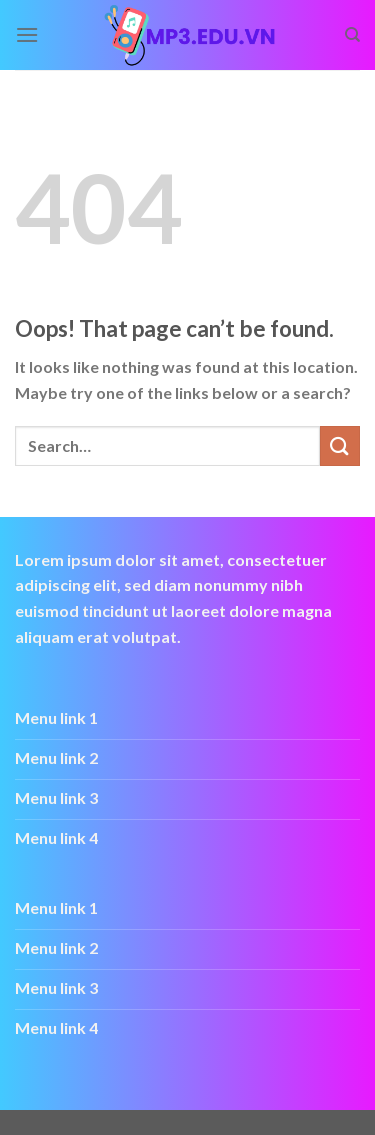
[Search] (352, 35)
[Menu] (27, 34)
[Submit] (340, 445)
